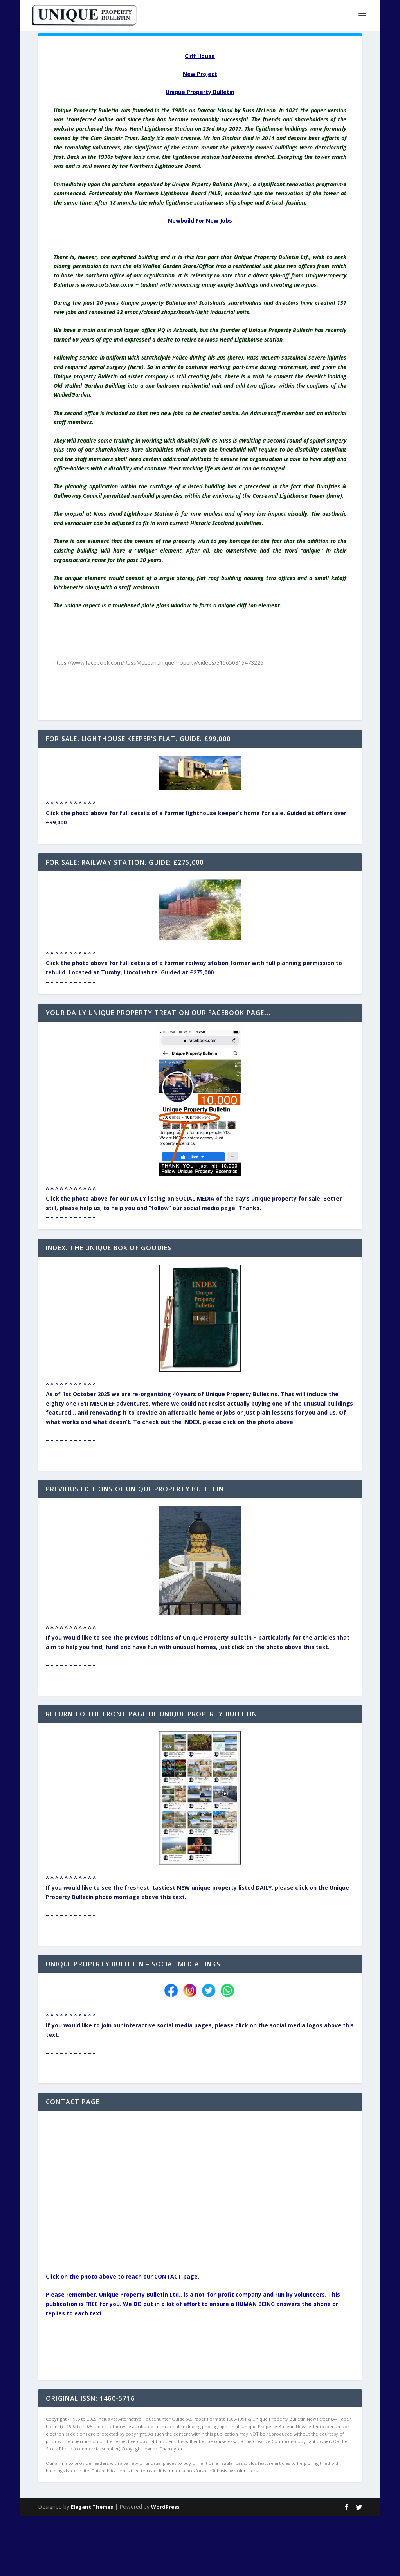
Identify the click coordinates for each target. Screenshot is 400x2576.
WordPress (165, 2506)
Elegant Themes (92, 2506)
